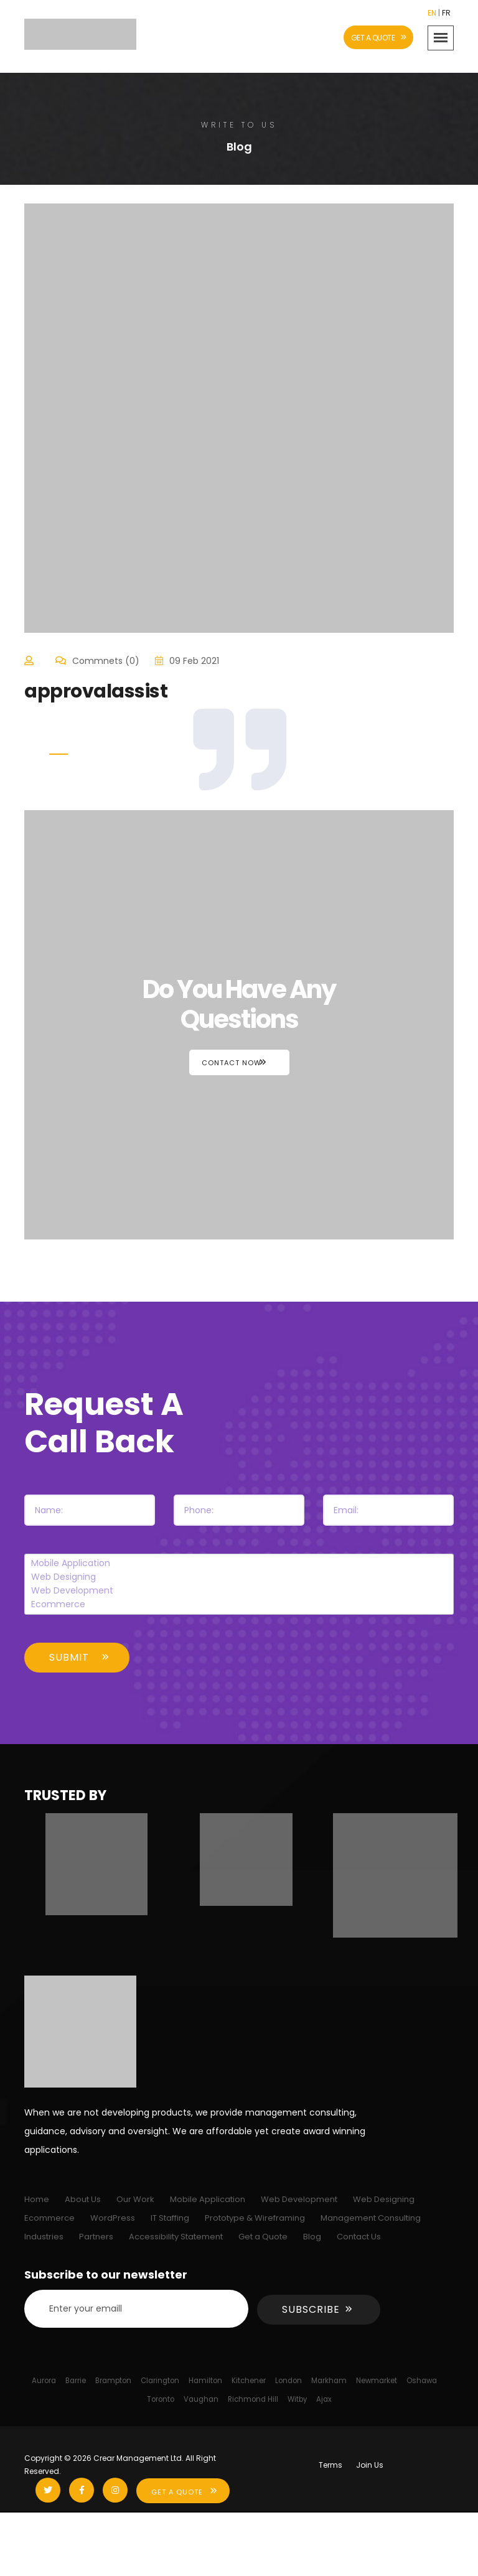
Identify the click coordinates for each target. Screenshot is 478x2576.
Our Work (135, 2199)
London (288, 2381)
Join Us (369, 2465)
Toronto (160, 2399)
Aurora (44, 2381)
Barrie (75, 2381)
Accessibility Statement (176, 2236)
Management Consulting (371, 2218)
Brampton (113, 2381)
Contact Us (359, 2236)
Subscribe (311, 2309)
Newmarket (376, 2381)
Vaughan (201, 2399)
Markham (329, 2381)
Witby (297, 2399)
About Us (83, 2199)
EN (432, 12)
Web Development (239, 1591)
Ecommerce (239, 1605)
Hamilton (205, 2381)
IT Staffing (170, 2218)
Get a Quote (263, 2236)
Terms (330, 2465)
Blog (312, 2236)
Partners (96, 2236)
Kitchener (249, 2381)
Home (36, 2199)
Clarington (160, 2381)
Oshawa (421, 2381)
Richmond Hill (253, 2399)
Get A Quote (177, 2492)
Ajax (324, 2399)
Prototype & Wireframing (255, 2218)
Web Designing (239, 1577)
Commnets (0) (105, 661)
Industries (43, 2236)
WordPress (112, 2218)
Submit (69, 1657)
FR (446, 12)
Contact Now (231, 1063)
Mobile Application (239, 1563)
